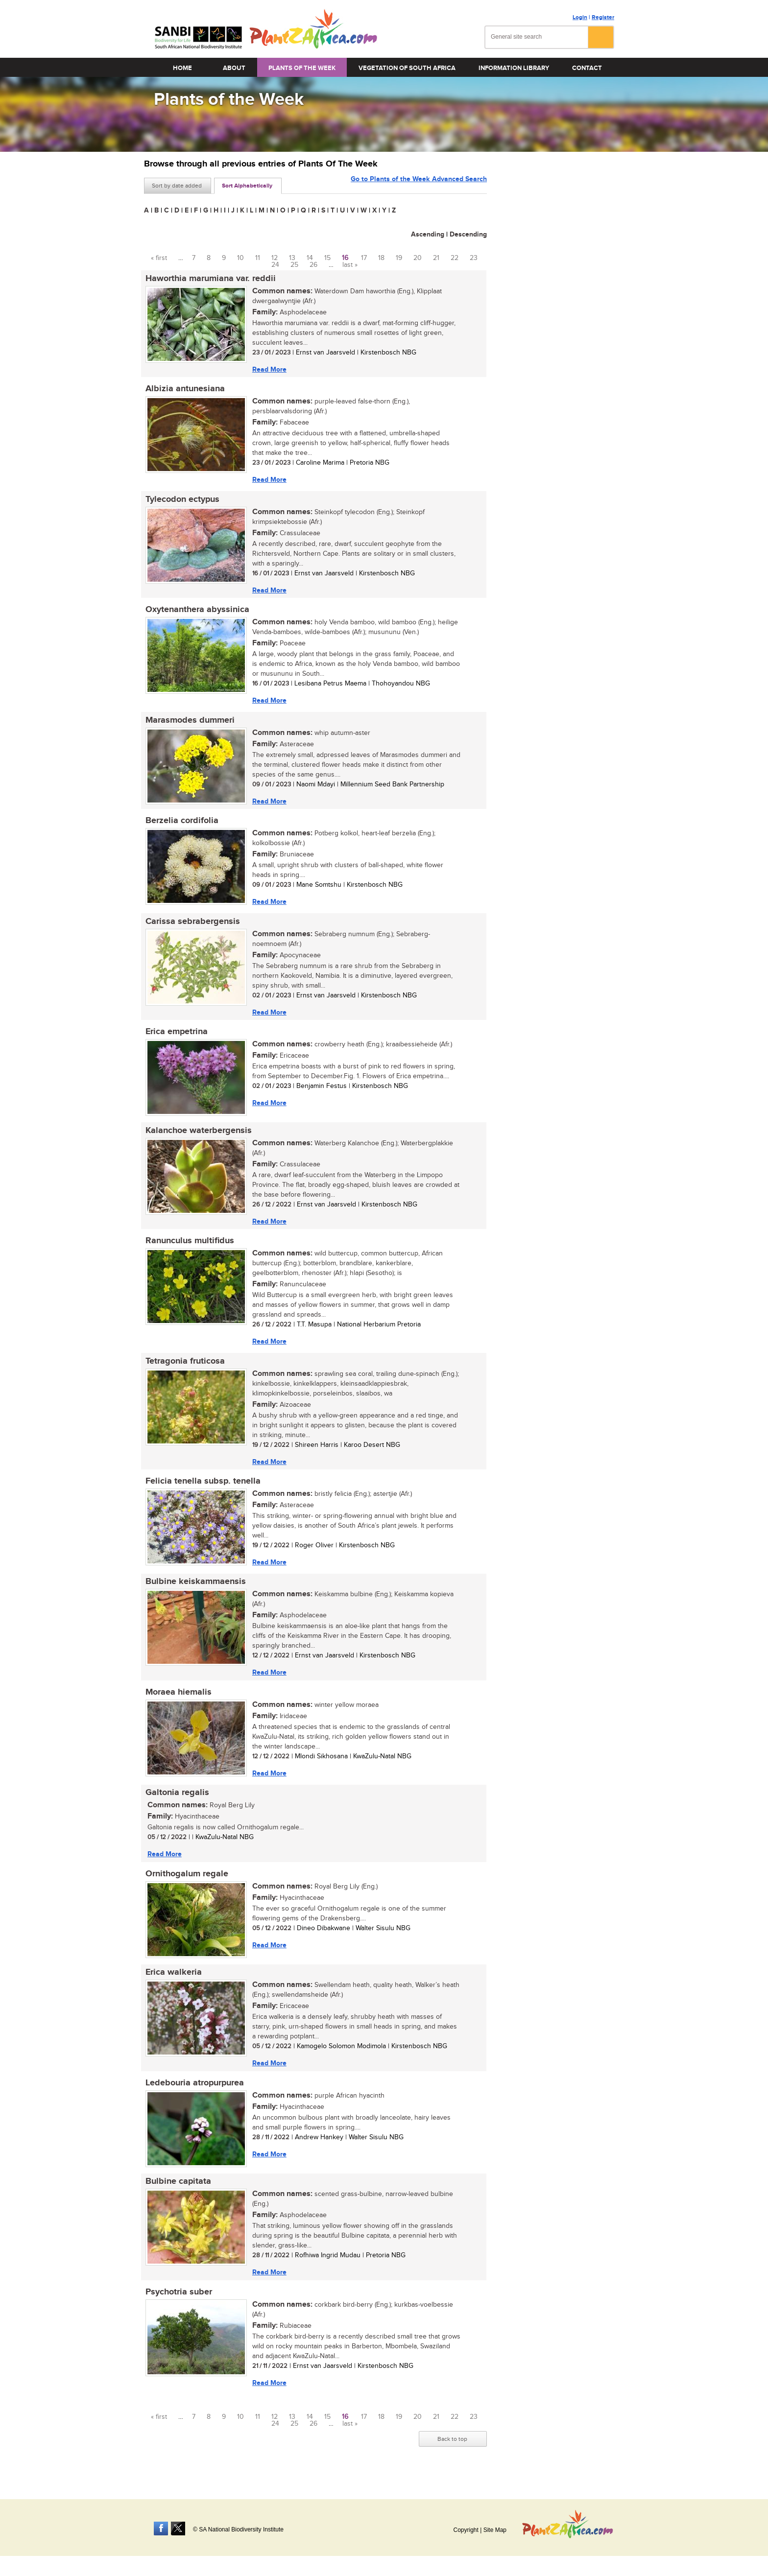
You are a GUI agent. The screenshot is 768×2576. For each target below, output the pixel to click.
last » (350, 264)
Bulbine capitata (177, 2195)
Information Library (514, 68)
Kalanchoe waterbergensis (197, 1136)
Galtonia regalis (176, 1803)
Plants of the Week (302, 68)
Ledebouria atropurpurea (193, 2095)
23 (474, 258)
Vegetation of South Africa (407, 68)
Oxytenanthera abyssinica (196, 612)
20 (417, 258)
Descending (468, 234)
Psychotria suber (177, 2306)
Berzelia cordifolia (180, 824)
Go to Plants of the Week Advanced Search (419, 185)
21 (436, 258)
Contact (587, 68)
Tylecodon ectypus (181, 501)
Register (603, 17)
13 (292, 258)
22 (454, 258)
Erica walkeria (172, 1984)
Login (580, 17)
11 (257, 258)
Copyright (465, 2530)
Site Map (494, 2530)
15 (327, 258)
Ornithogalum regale (185, 1885)
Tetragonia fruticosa (183, 1368)
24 (275, 264)
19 (399, 258)
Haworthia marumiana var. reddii (209, 278)
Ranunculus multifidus (188, 1247)
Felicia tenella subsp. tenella (201, 1489)
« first (159, 258)
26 (313, 264)
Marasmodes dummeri (188, 723)
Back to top (452, 2453)
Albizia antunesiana (183, 389)
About (234, 68)
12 (274, 258)
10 (240, 258)
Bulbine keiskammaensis (194, 1590)
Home (182, 68)
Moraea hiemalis (177, 1702)
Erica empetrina (175, 1037)
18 (381, 258)
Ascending (427, 234)
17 (364, 258)
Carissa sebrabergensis (191, 926)
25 (294, 264)
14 (310, 258)
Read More (268, 369)
